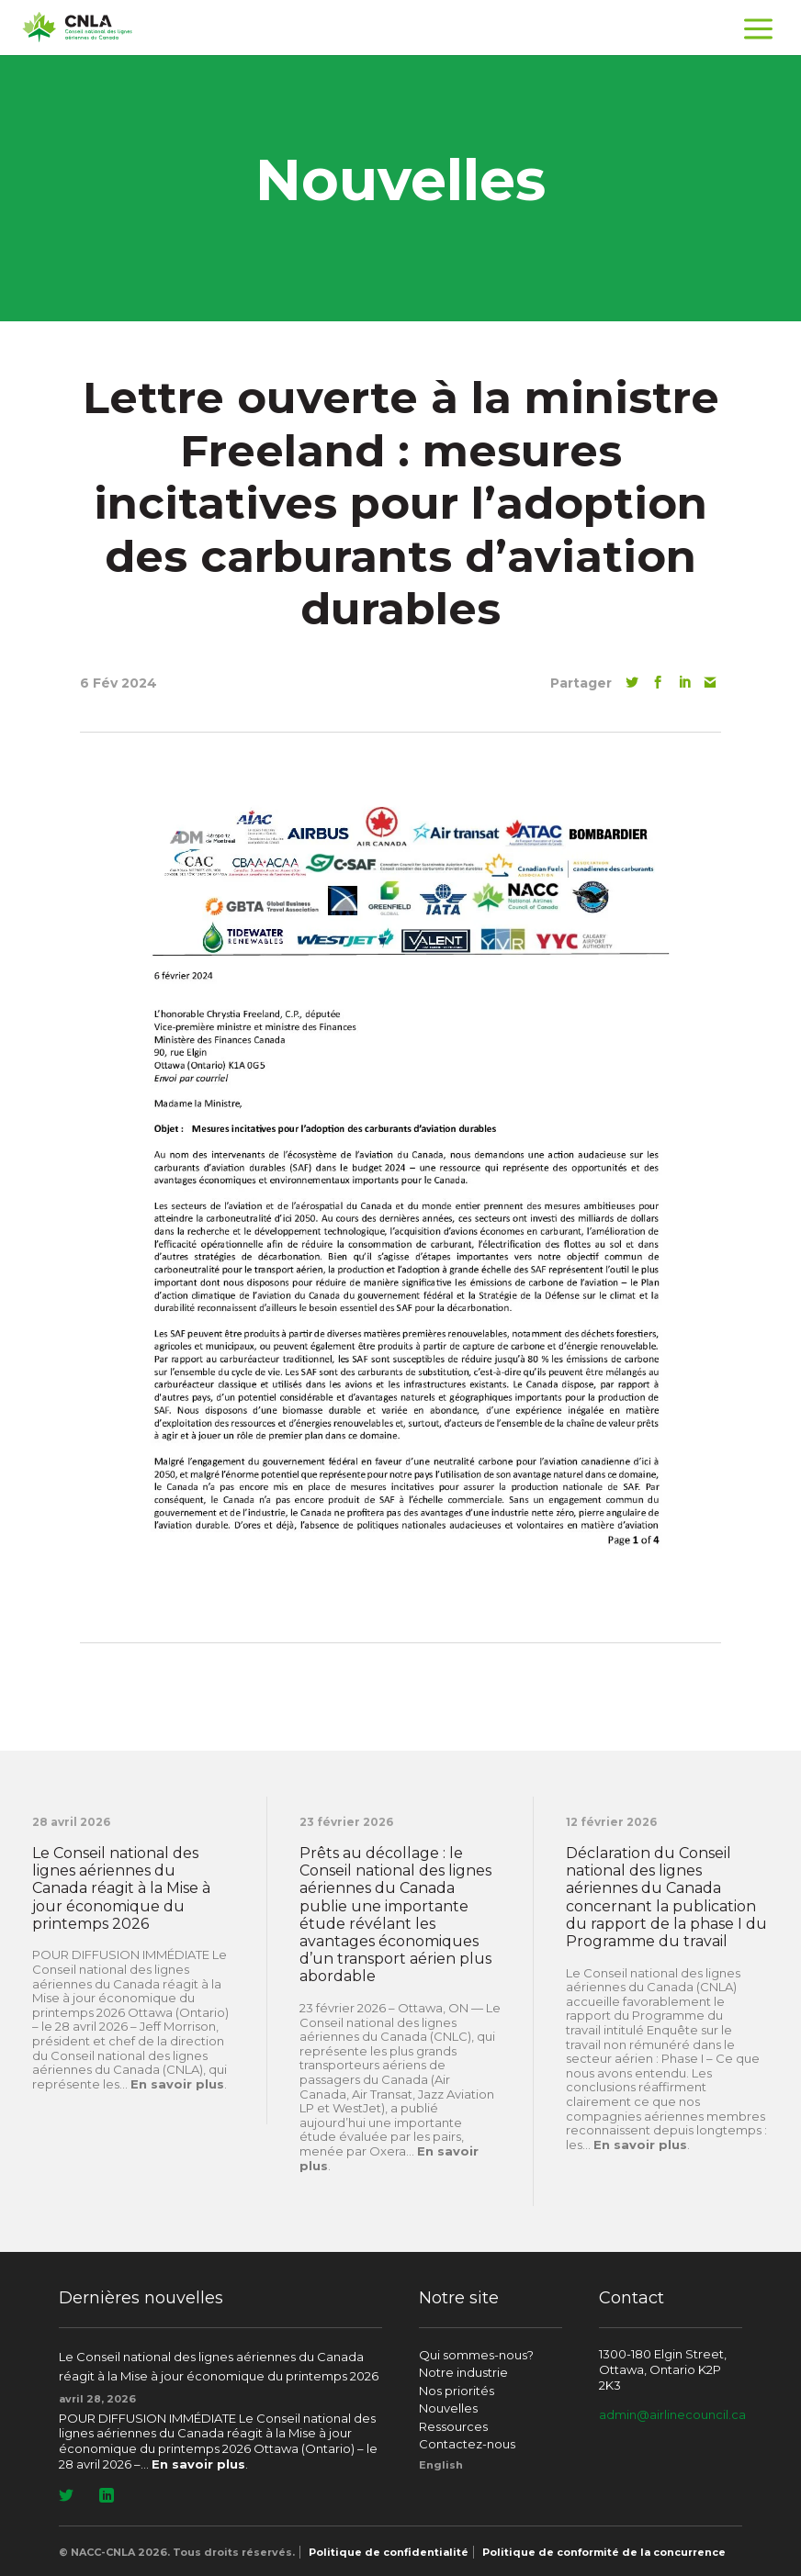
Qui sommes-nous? (476, 2354)
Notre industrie (463, 2372)
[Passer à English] (441, 2465)
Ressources (453, 2426)
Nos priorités (456, 2390)
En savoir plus (177, 2084)
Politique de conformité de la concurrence (604, 2552)
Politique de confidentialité (388, 2552)
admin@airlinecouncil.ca (672, 2414)
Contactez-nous (467, 2443)
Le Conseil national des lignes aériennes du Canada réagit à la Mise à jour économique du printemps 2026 (121, 1888)
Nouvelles (448, 2408)
